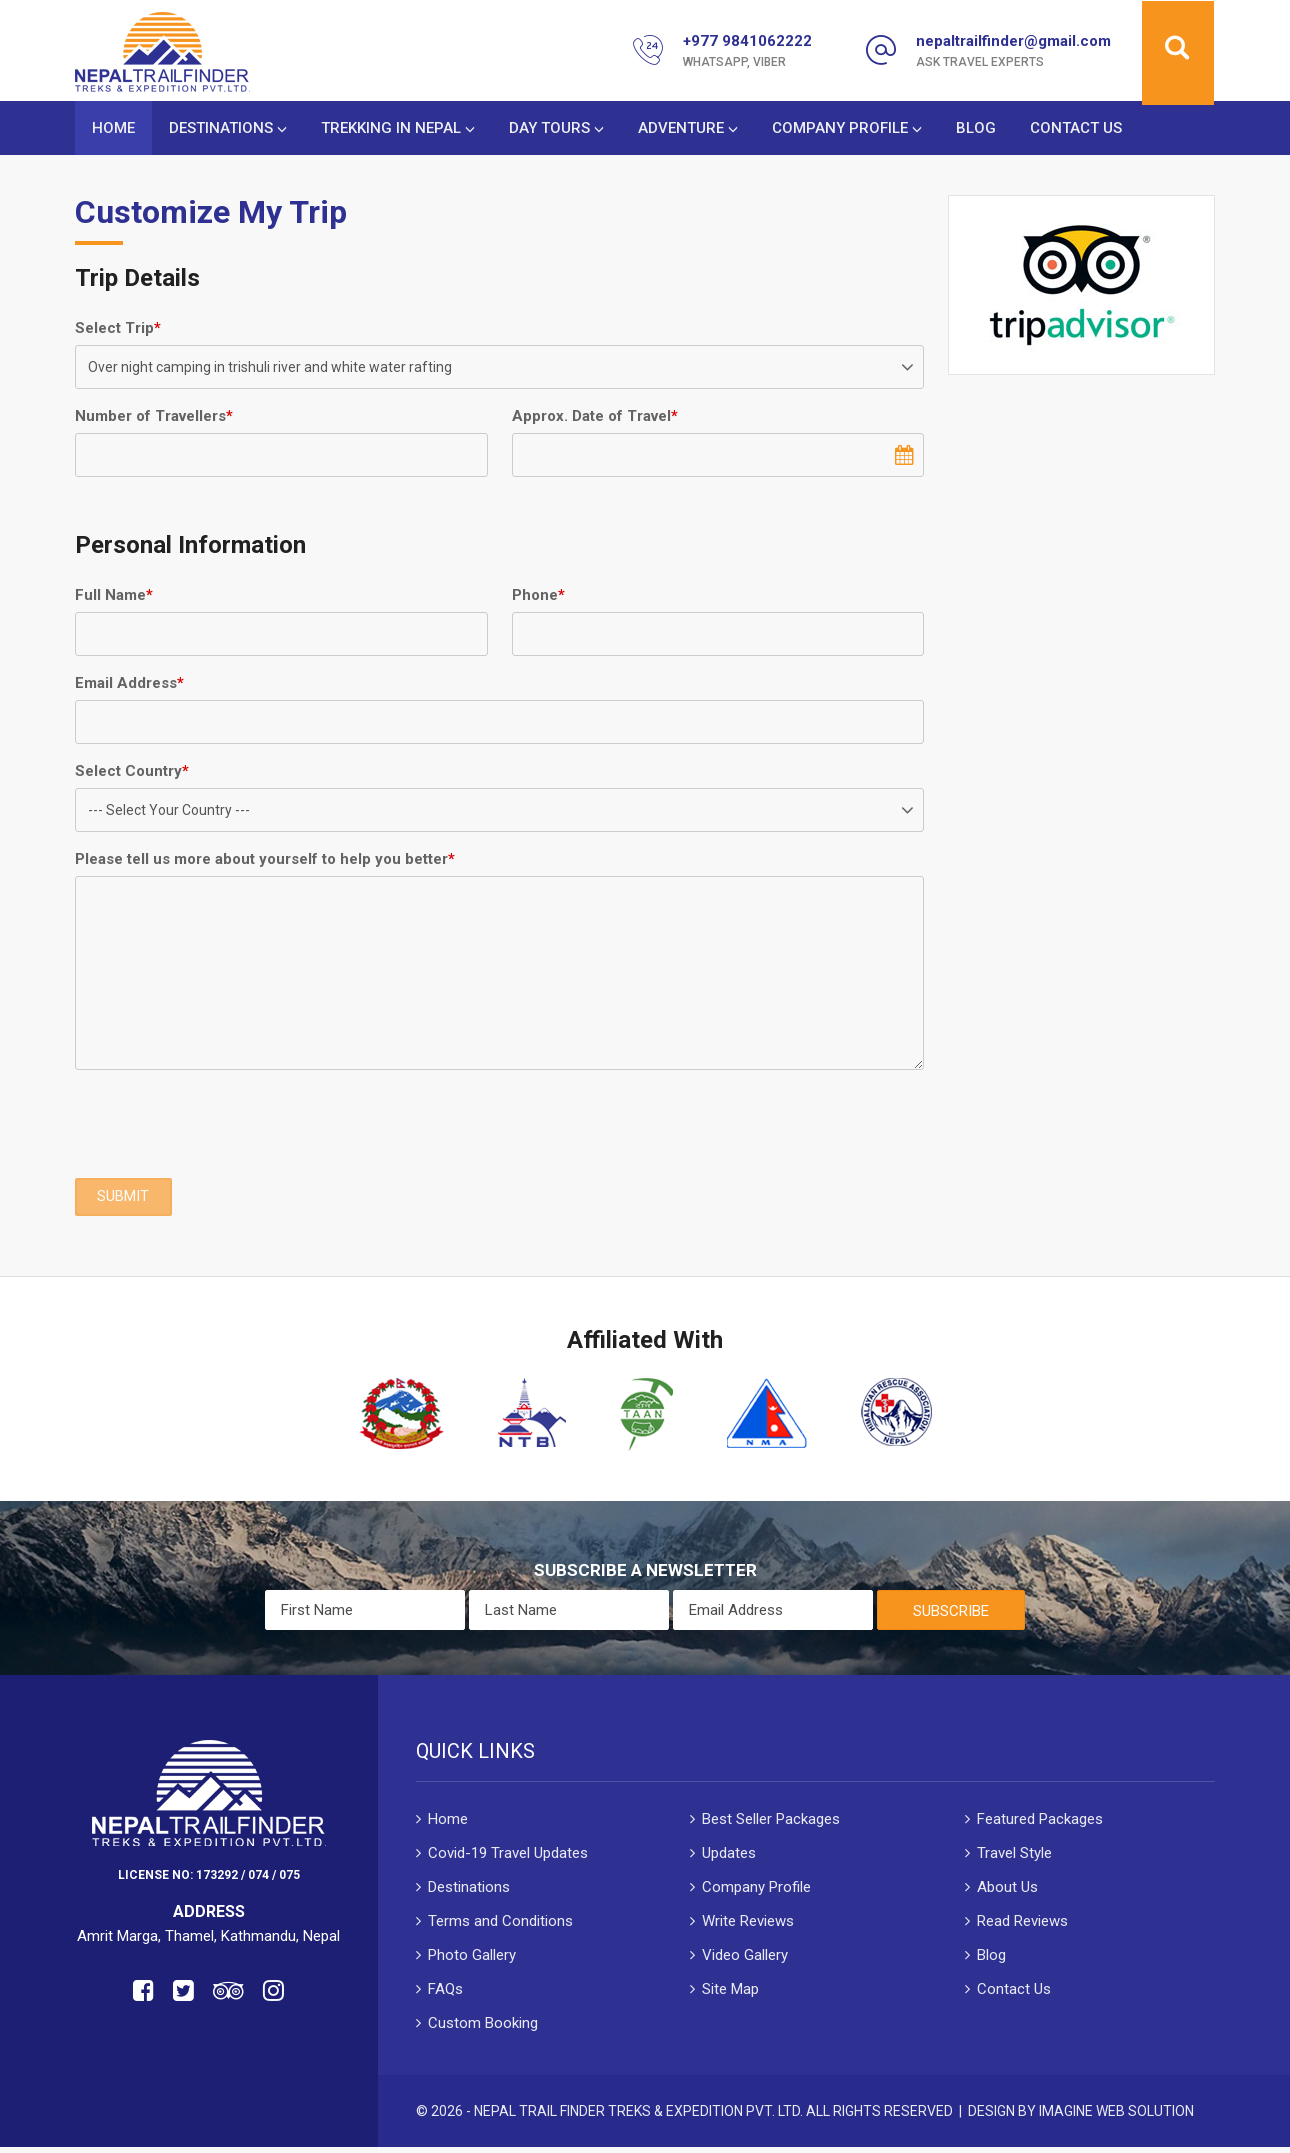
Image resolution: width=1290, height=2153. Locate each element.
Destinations (221, 131)
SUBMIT (124, 1201)
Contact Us (1076, 131)
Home (113, 131)
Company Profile (840, 131)
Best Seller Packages (771, 1824)
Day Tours (549, 131)
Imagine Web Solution (1116, 2116)
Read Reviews (1022, 1926)
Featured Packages (1040, 1824)
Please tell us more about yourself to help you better (265, 863)
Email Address (129, 687)
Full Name (114, 599)
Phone (538, 599)
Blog (976, 131)
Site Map (730, 1994)
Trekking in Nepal (391, 131)
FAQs (445, 1994)
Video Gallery (745, 1960)
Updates (729, 1858)
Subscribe (951, 1616)
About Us (1007, 1892)
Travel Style (1014, 1858)
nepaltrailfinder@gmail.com (1013, 41)
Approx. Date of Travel (595, 420)
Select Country (132, 775)
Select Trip (118, 332)
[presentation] (227, 1127)
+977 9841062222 (747, 41)
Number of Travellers (154, 420)
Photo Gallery (472, 1960)
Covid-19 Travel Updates (508, 1858)
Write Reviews (748, 1926)
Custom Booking (483, 2028)
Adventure (681, 131)
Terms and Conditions (500, 1926)
